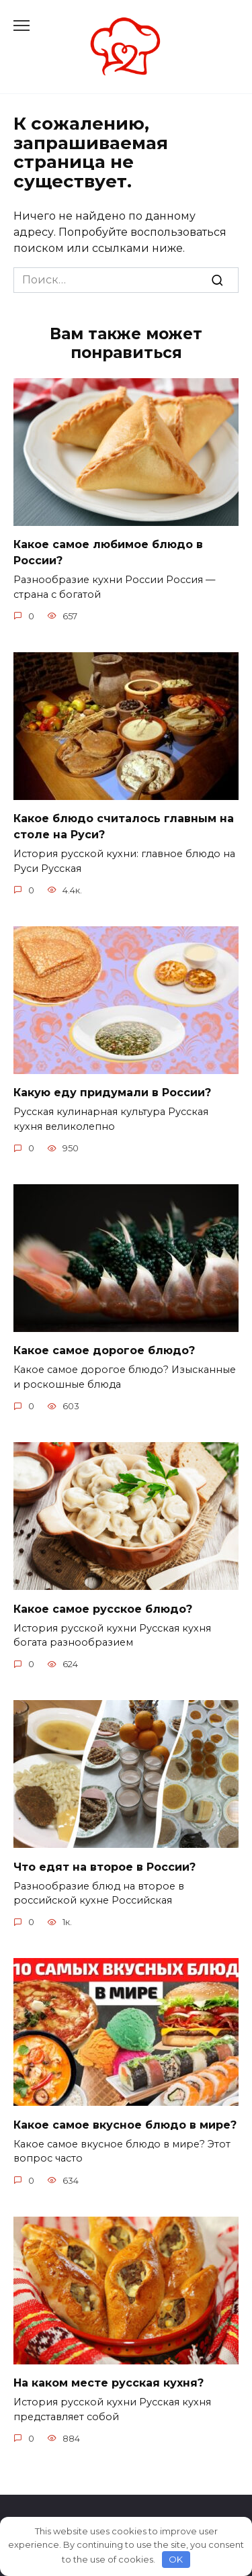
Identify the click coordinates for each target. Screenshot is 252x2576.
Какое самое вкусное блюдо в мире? (125, 2124)
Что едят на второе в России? (104, 1866)
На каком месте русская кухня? (108, 2383)
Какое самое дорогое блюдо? (104, 1350)
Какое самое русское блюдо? (102, 1608)
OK (176, 2559)
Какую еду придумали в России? (112, 1092)
